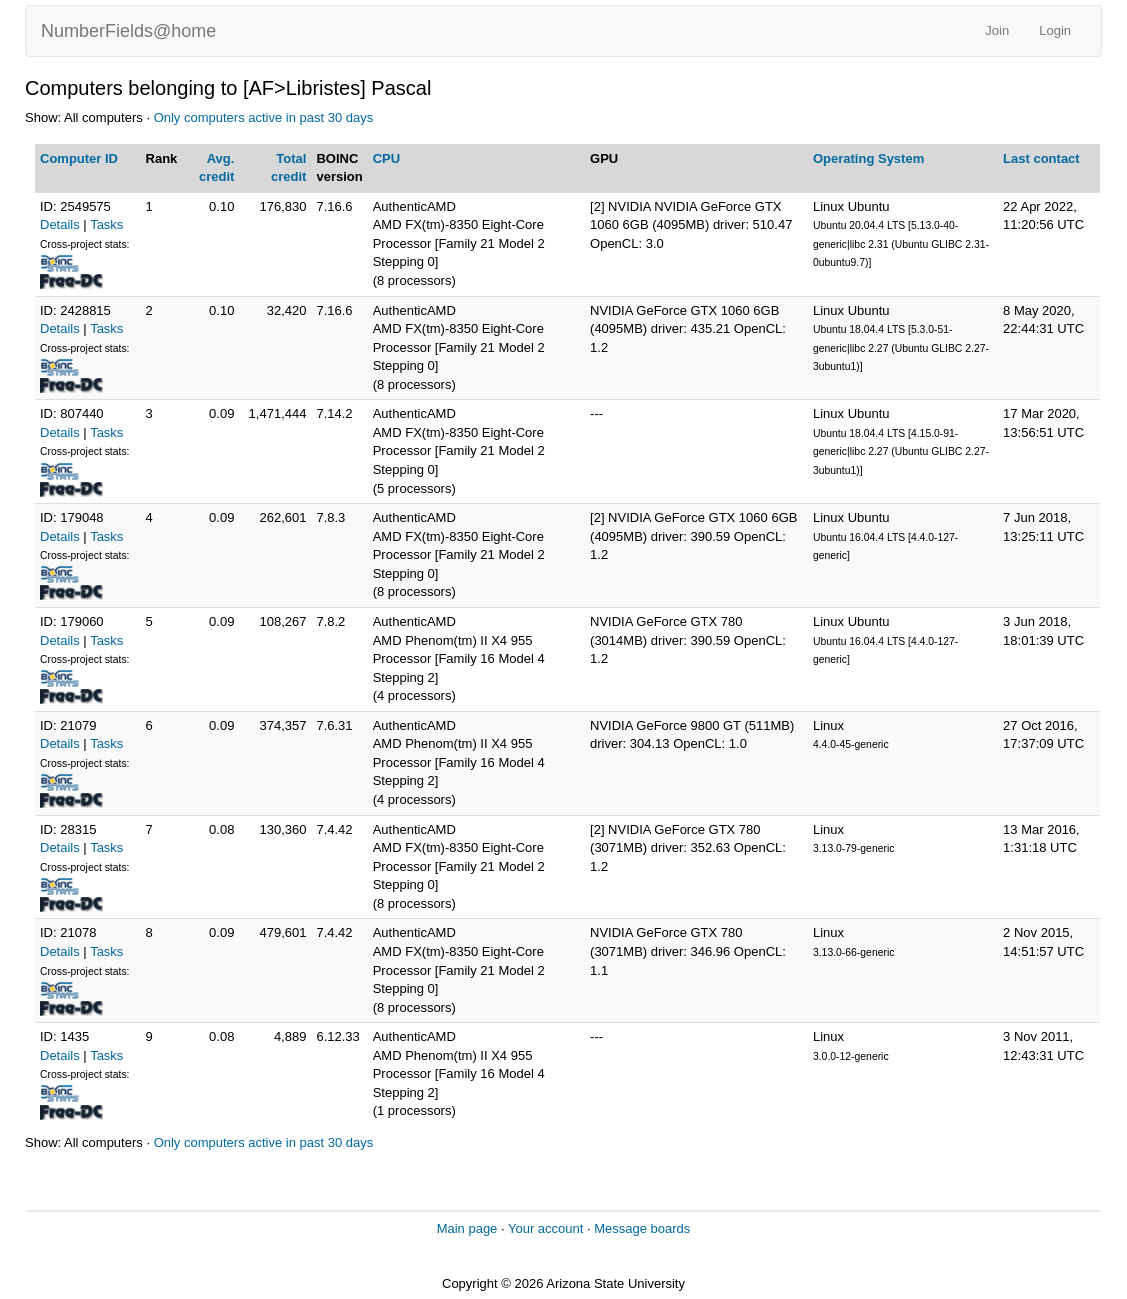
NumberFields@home (128, 31)
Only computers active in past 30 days (264, 117)
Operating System (868, 158)
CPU (386, 158)
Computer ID (79, 158)
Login (1055, 30)
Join (997, 30)
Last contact (1041, 158)
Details (60, 224)
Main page (467, 1228)
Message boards (642, 1228)
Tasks (106, 224)
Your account (545, 1228)
